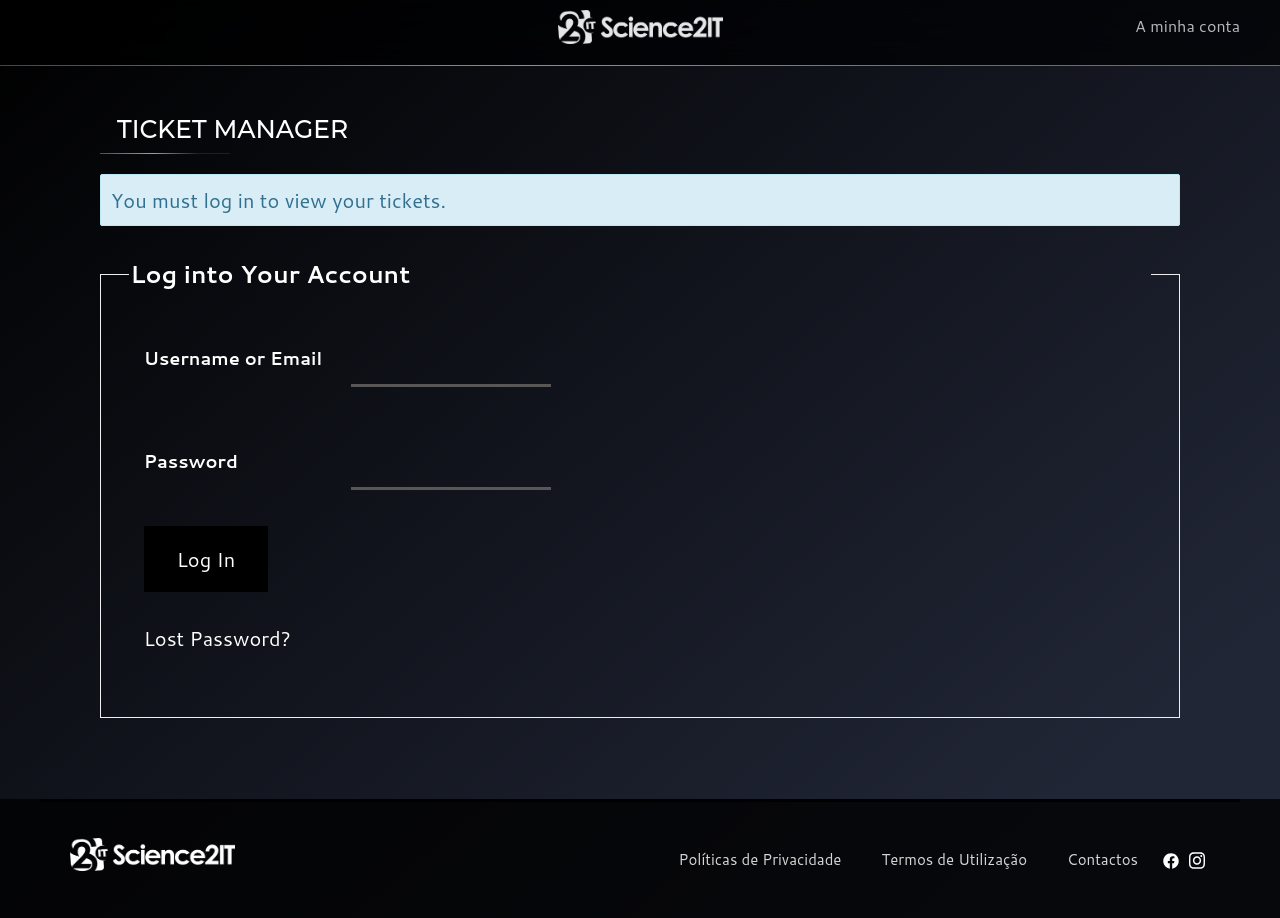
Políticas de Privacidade (760, 859)
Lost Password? (217, 638)
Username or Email (233, 358)
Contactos (1102, 859)
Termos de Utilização (954, 859)
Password (191, 461)
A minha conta (1187, 27)
